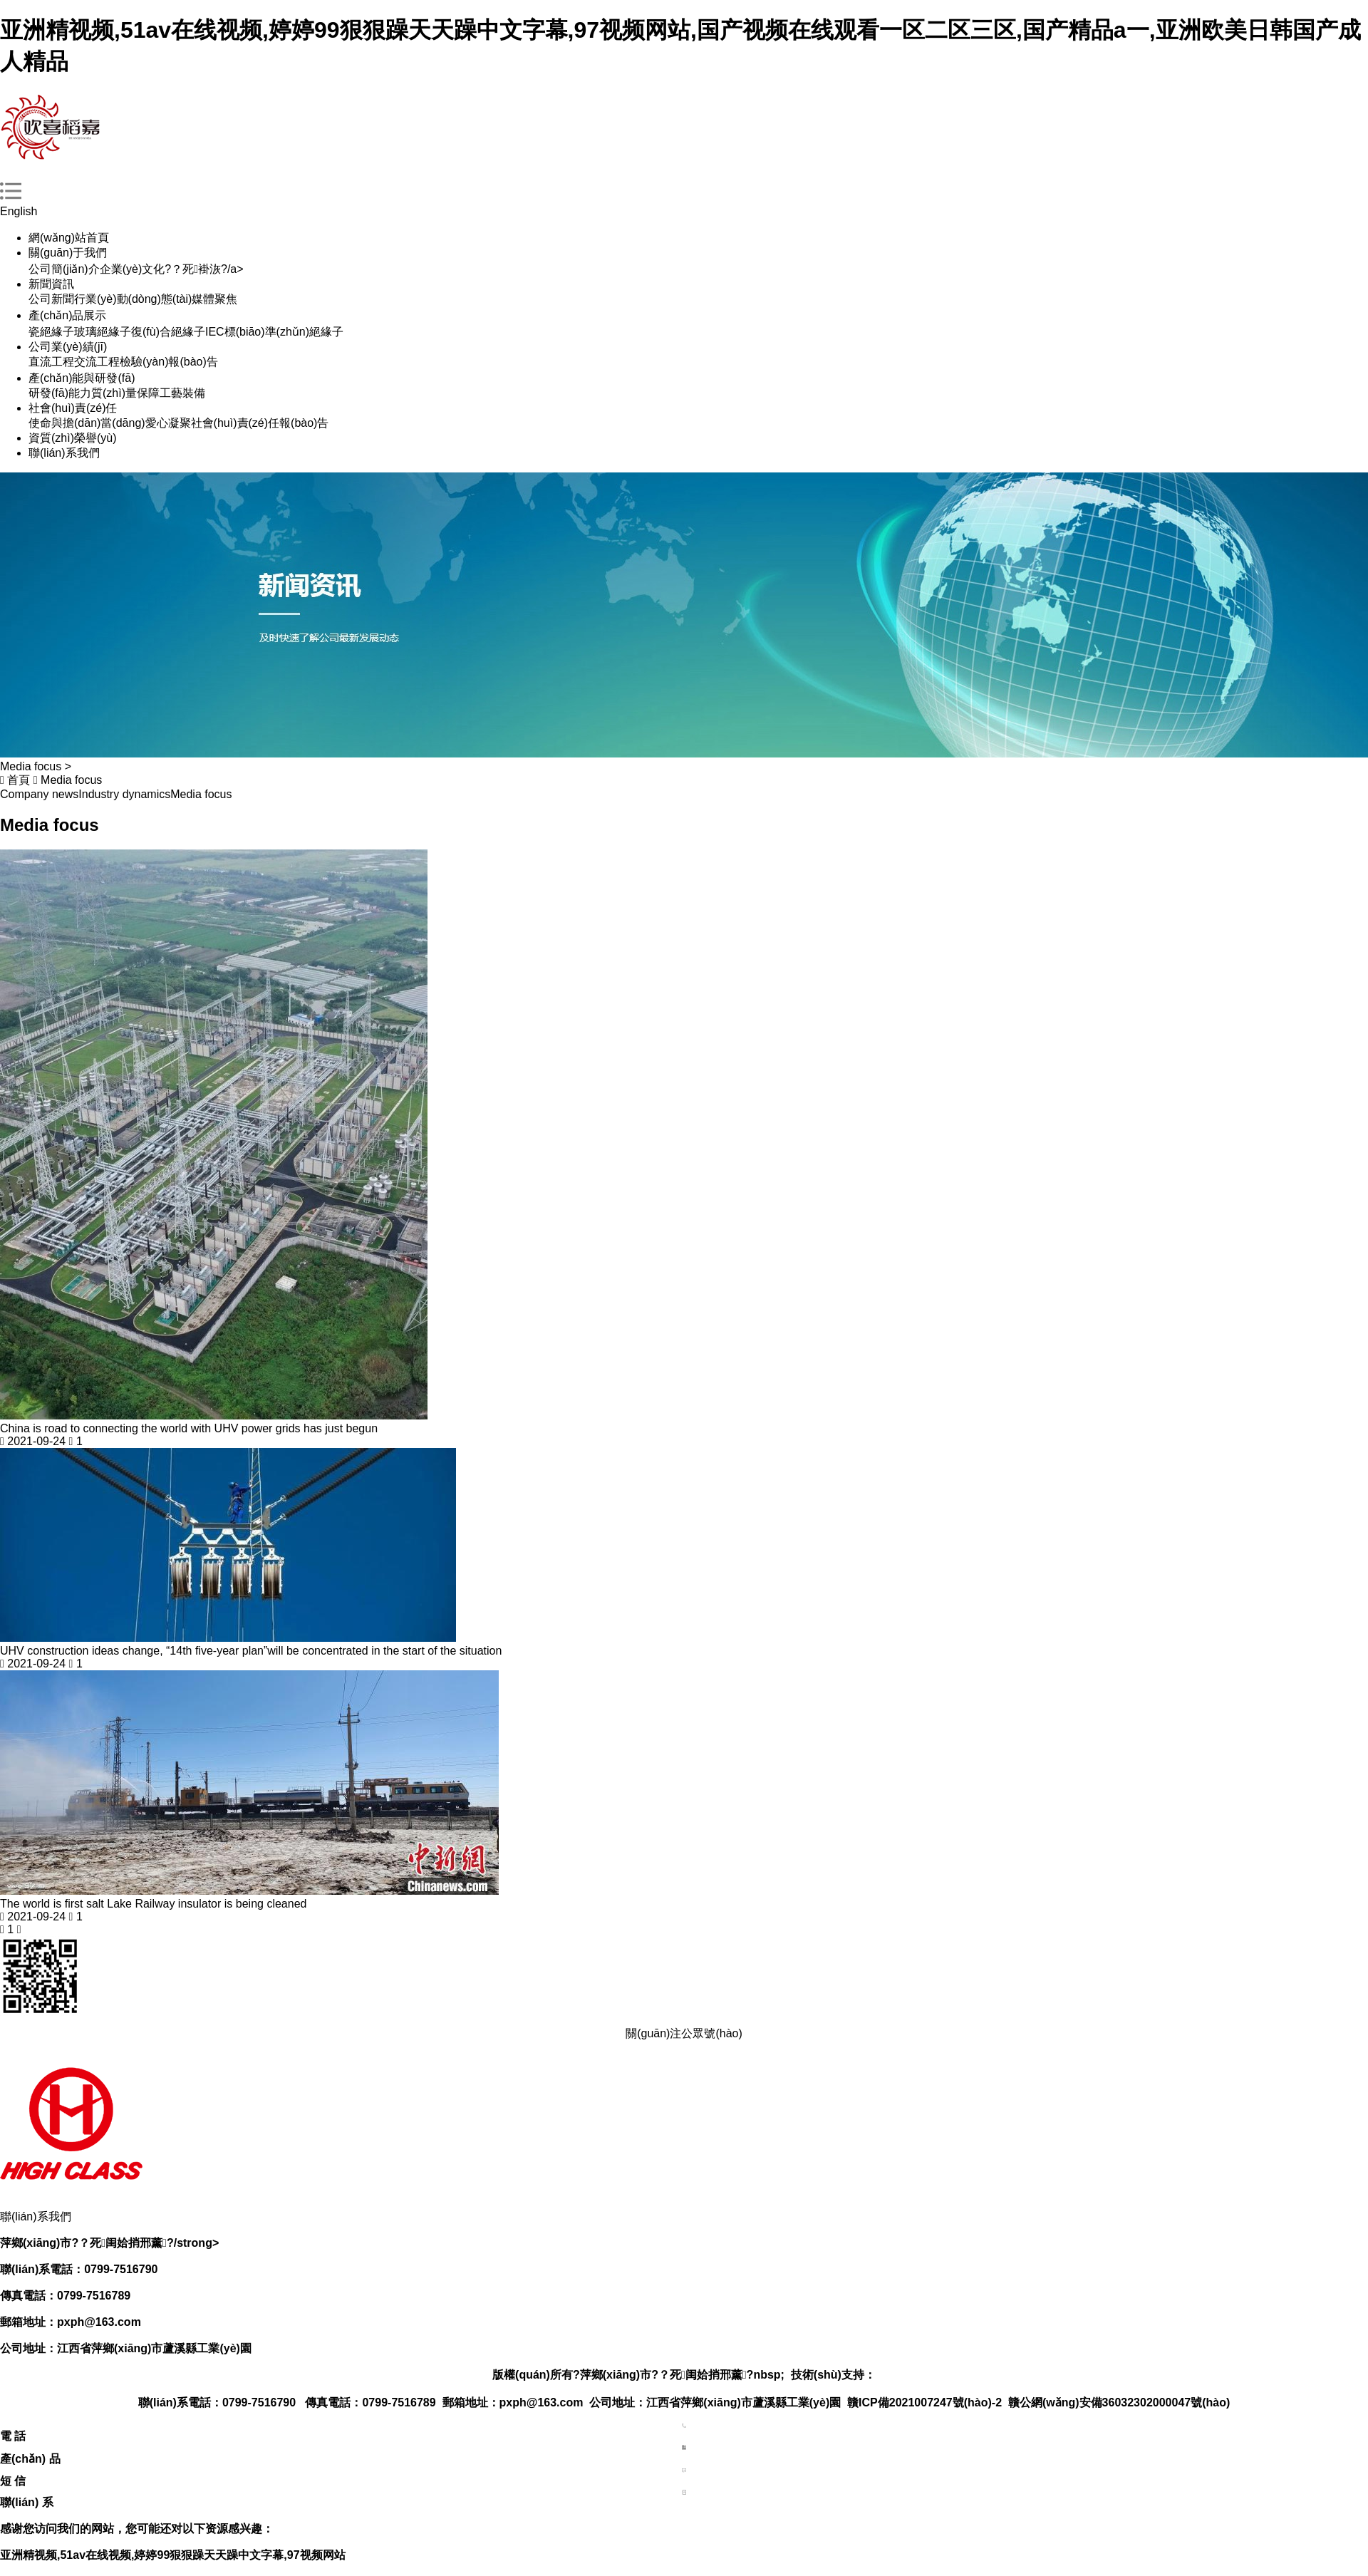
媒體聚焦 (214, 299)
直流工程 (51, 362)
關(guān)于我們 (67, 253)
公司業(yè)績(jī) (67, 347)
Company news (39, 794)
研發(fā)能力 (59, 393)
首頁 (18, 780)
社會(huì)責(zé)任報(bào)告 (260, 423)
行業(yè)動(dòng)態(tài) (133, 299)
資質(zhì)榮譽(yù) (72, 438)
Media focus (71, 780)
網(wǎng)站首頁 (68, 238)
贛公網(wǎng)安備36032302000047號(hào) (1119, 2402)
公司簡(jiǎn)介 (64, 269)
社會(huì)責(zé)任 (72, 408)
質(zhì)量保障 (125, 393)
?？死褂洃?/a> (204, 269)
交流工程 (97, 362)
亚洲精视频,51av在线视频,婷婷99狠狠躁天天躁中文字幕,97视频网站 (173, 2555)
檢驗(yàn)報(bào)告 (169, 362)
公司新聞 (51, 299)
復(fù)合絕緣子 (168, 332)
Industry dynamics (124, 794)
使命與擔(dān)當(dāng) (86, 423)
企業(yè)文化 (132, 269)
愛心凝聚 (168, 423)
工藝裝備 (182, 393)
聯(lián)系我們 (64, 453)
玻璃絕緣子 (102, 332)
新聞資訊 (51, 284)
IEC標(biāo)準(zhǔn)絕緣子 (274, 332)
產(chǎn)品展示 (67, 315)
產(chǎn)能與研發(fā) (81, 378)
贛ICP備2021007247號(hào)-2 (924, 2402)
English (18, 211)
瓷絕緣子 (51, 332)
